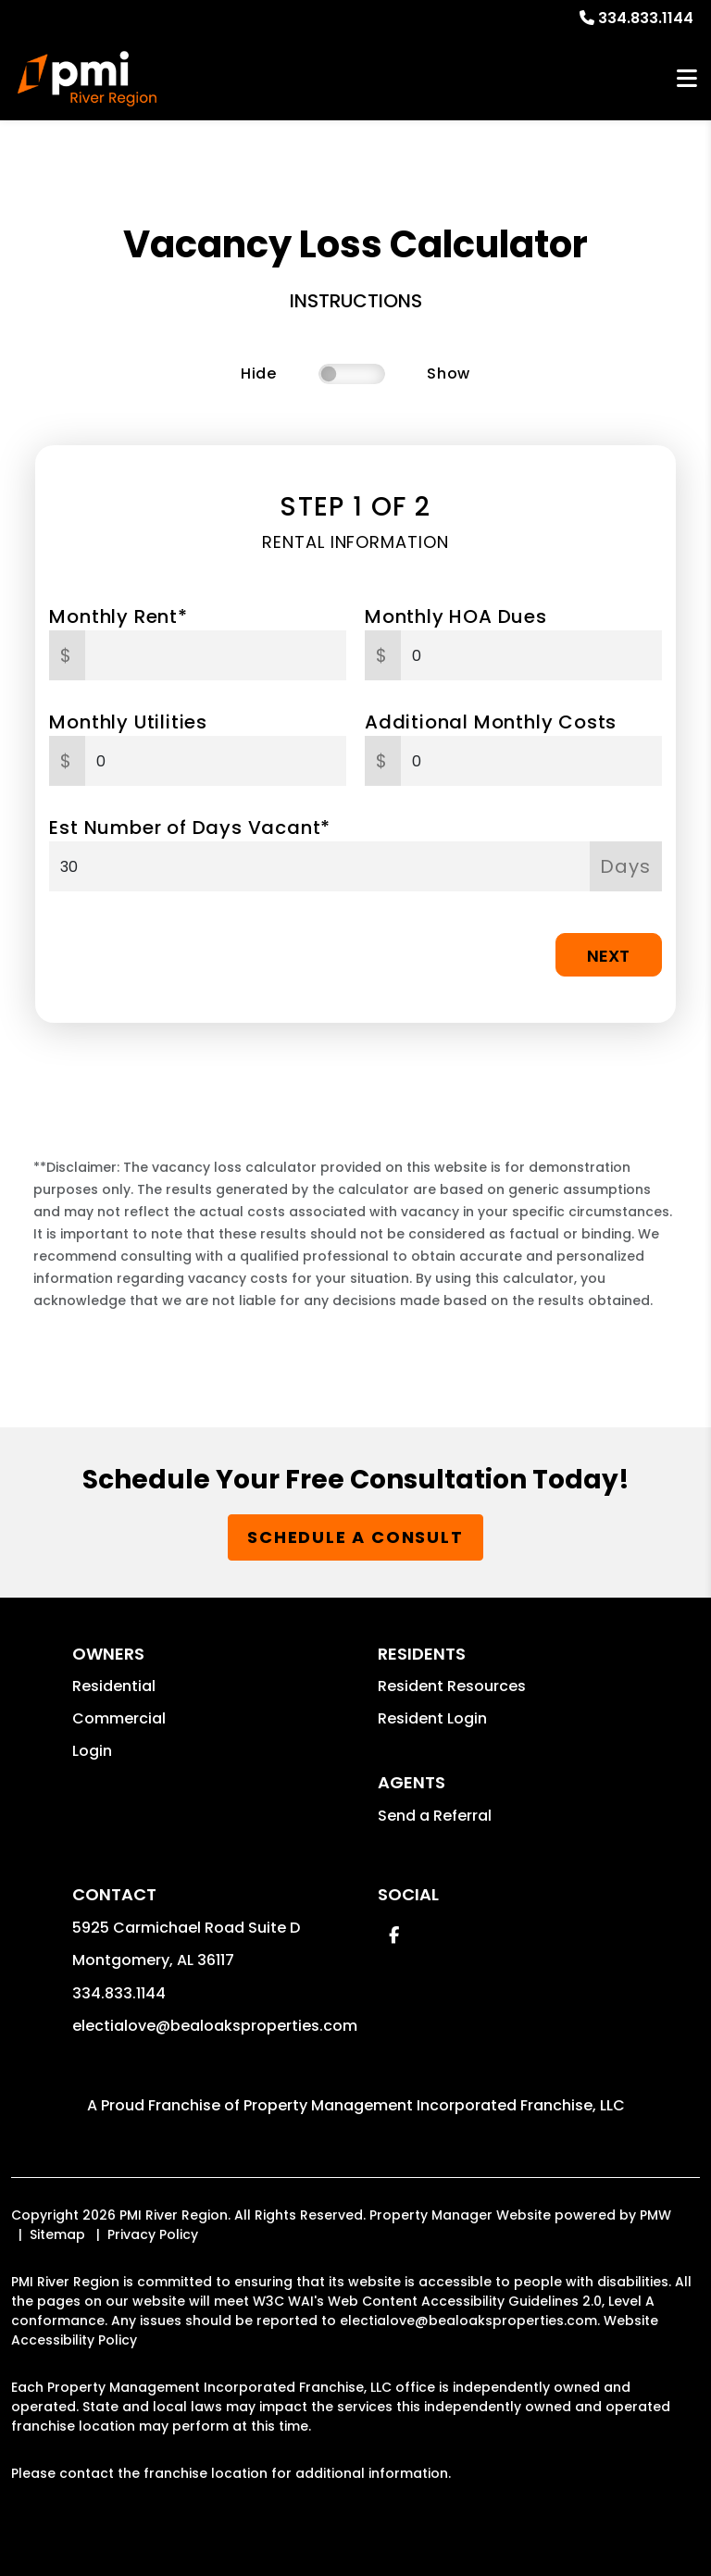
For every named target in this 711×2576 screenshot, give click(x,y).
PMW (655, 2215)
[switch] (351, 374)
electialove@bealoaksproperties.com (214, 2025)
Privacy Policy (152, 2234)
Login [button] (92, 1750)
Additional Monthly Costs (491, 722)
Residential (114, 1686)
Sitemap (57, 2234)
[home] (87, 78)
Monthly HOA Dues (456, 616)
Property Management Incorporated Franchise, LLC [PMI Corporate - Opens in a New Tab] (434, 2105)
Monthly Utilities (128, 722)
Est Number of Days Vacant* (190, 827)
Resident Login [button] (432, 1718)
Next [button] (608, 955)
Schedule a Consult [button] (355, 1537)
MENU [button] (687, 79)
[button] (394, 1935)
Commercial (119, 1718)
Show (448, 373)
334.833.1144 (645, 18)
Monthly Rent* (118, 616)
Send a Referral (435, 1815)
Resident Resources (452, 1686)
